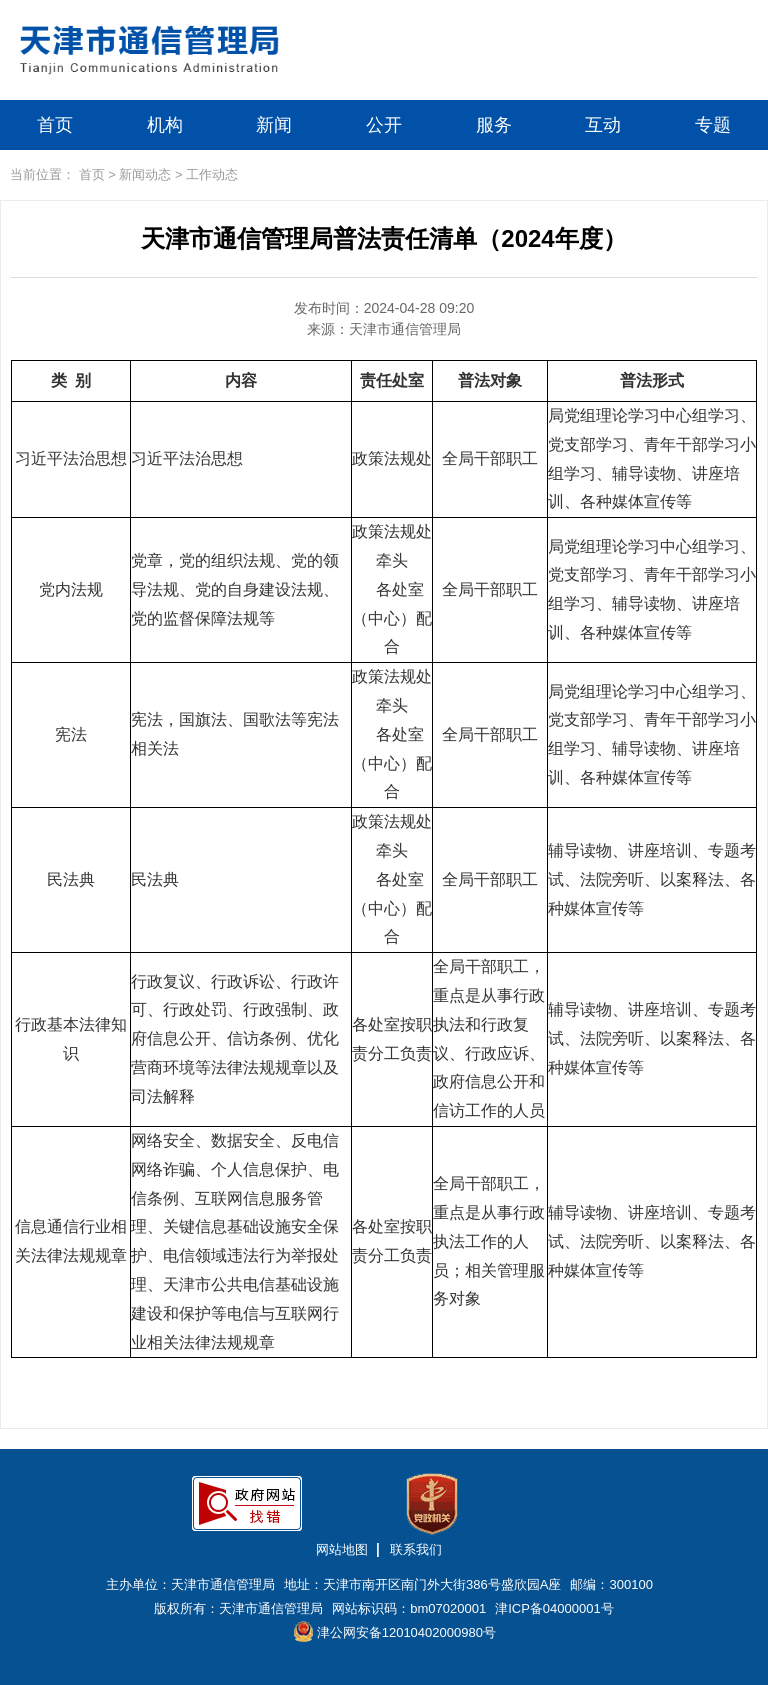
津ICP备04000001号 (554, 1608)
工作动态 (212, 174)
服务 (494, 125)
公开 (384, 125)
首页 (55, 125)
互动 (603, 125)
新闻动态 (145, 174)
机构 (165, 125)
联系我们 (416, 1549)
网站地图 (342, 1549)
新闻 (274, 125)
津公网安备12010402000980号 (395, 1631)
